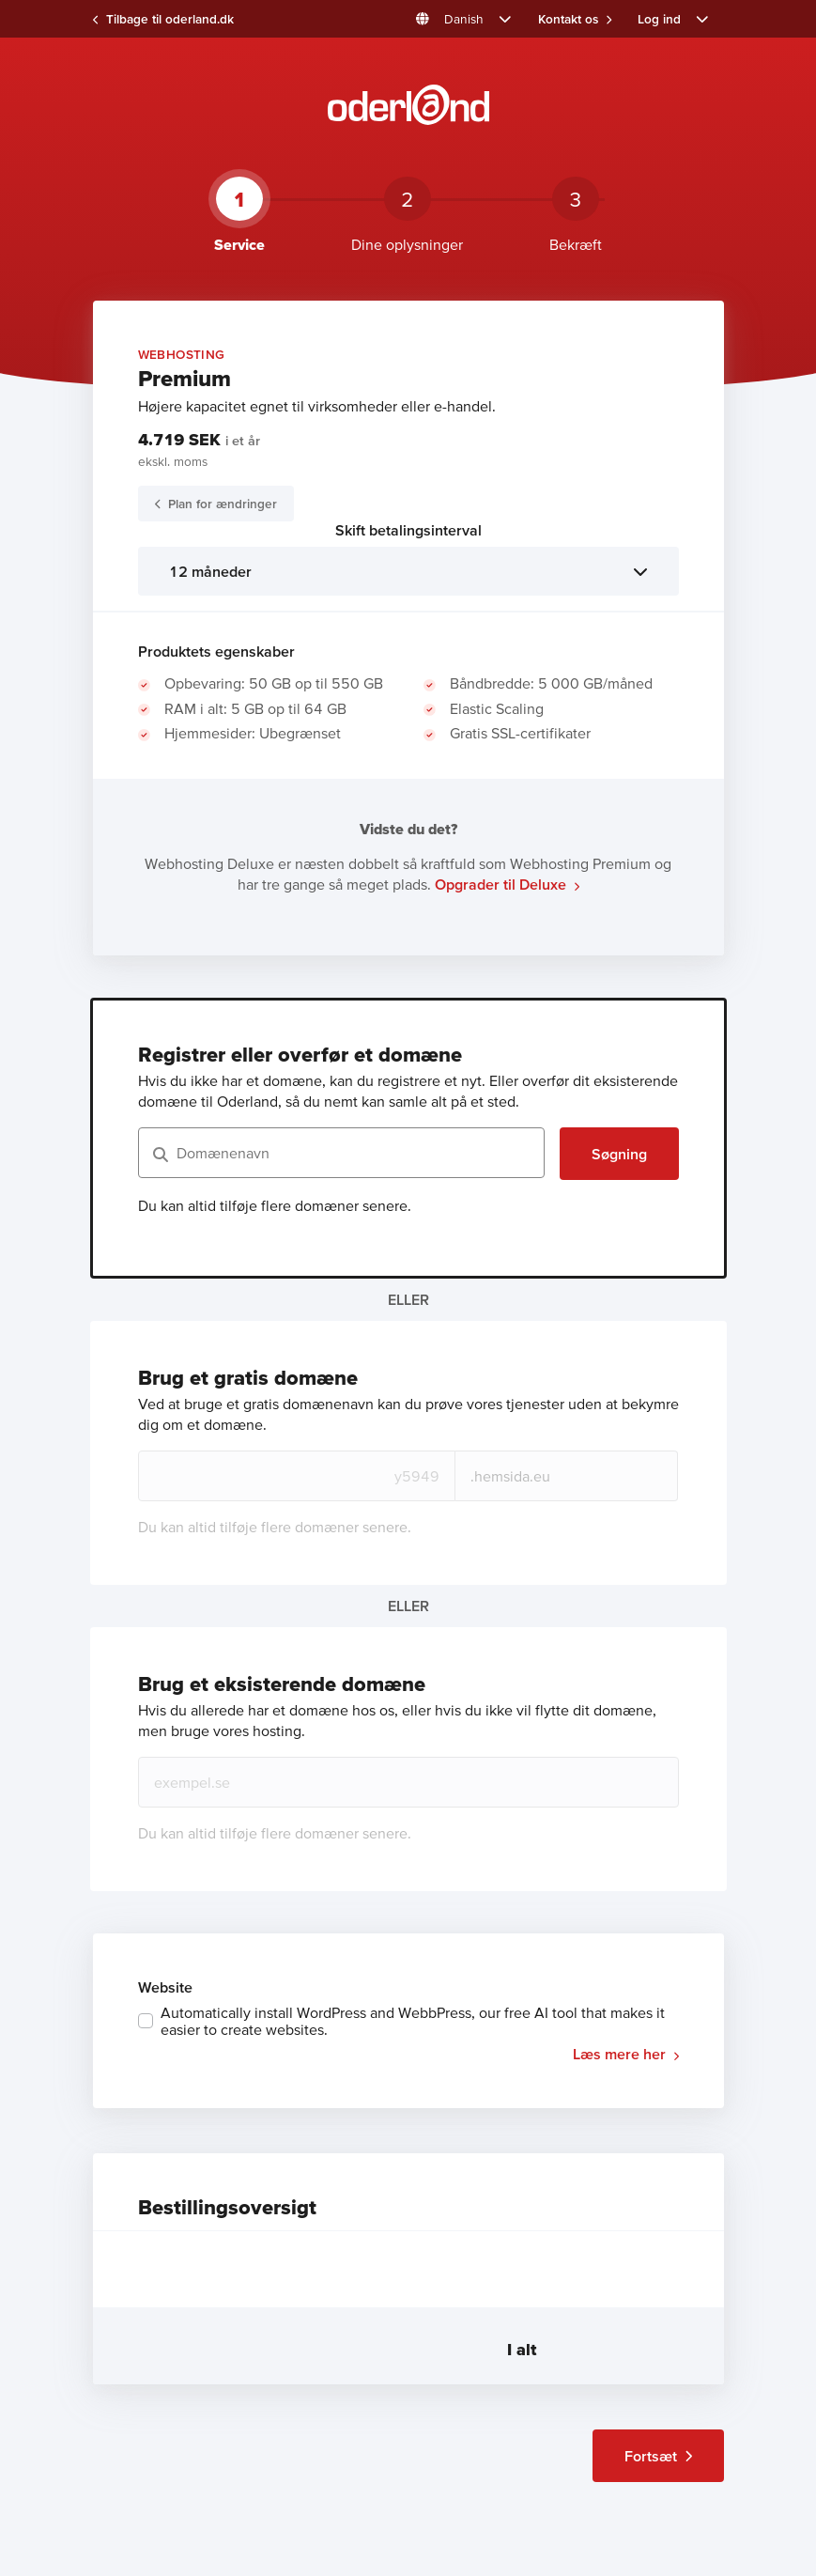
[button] (463, 19)
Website (165, 1987)
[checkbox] (408, 2021)
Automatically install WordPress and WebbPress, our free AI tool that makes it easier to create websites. (413, 2021)
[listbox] (408, 571)
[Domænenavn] (341, 1152)
